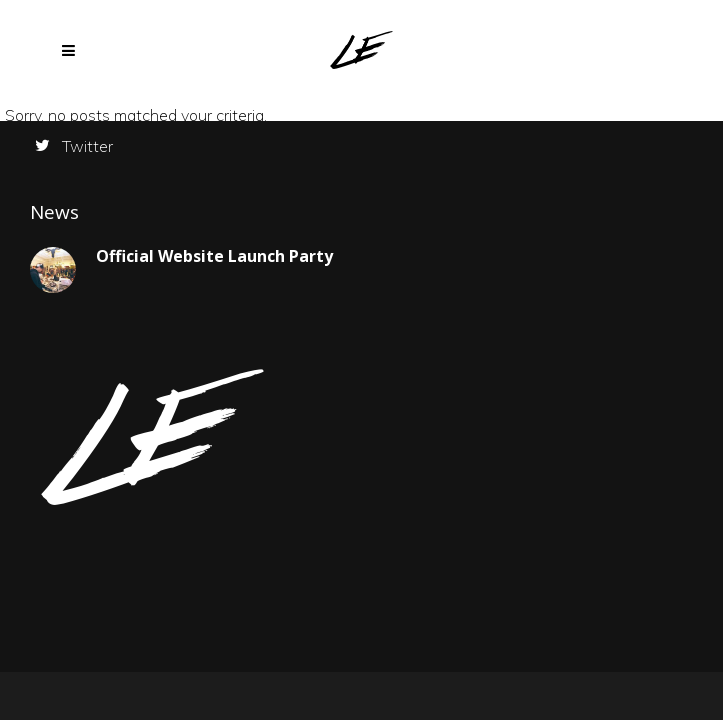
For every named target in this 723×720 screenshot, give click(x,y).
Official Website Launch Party (214, 256)
